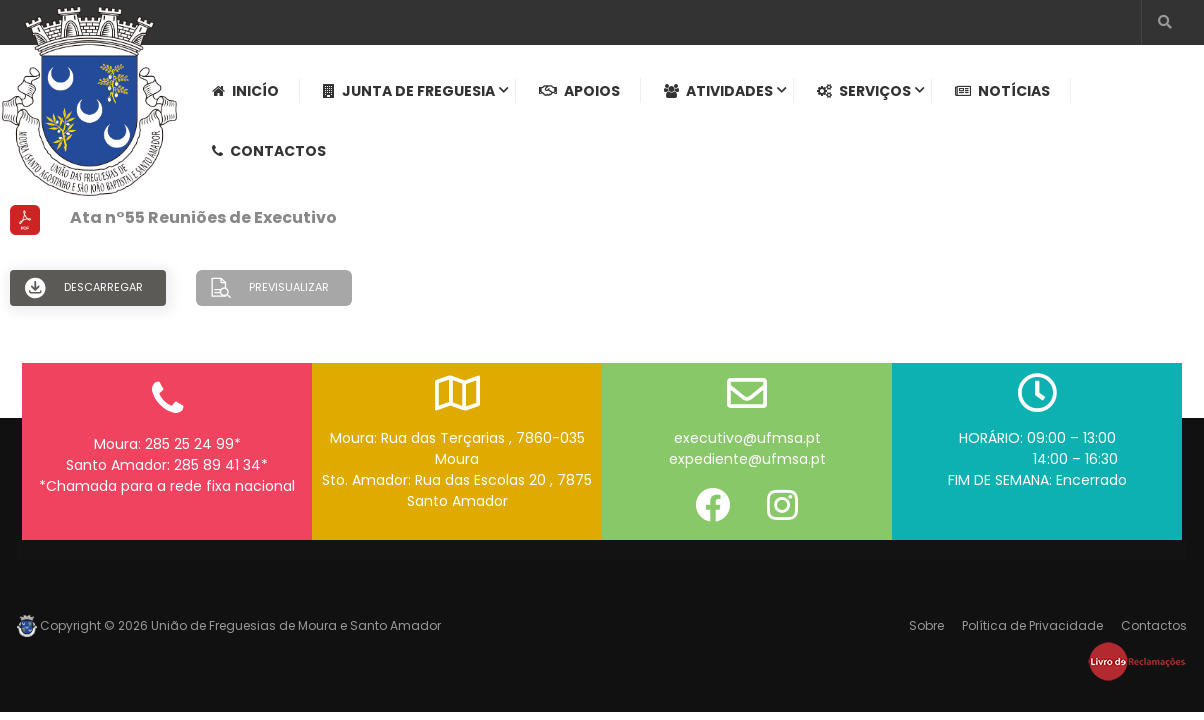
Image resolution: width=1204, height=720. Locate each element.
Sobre (926, 625)
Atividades (718, 91)
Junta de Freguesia (409, 91)
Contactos (269, 151)
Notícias (1002, 91)
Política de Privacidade (1032, 625)
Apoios (579, 91)
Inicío (245, 91)
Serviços (864, 91)
